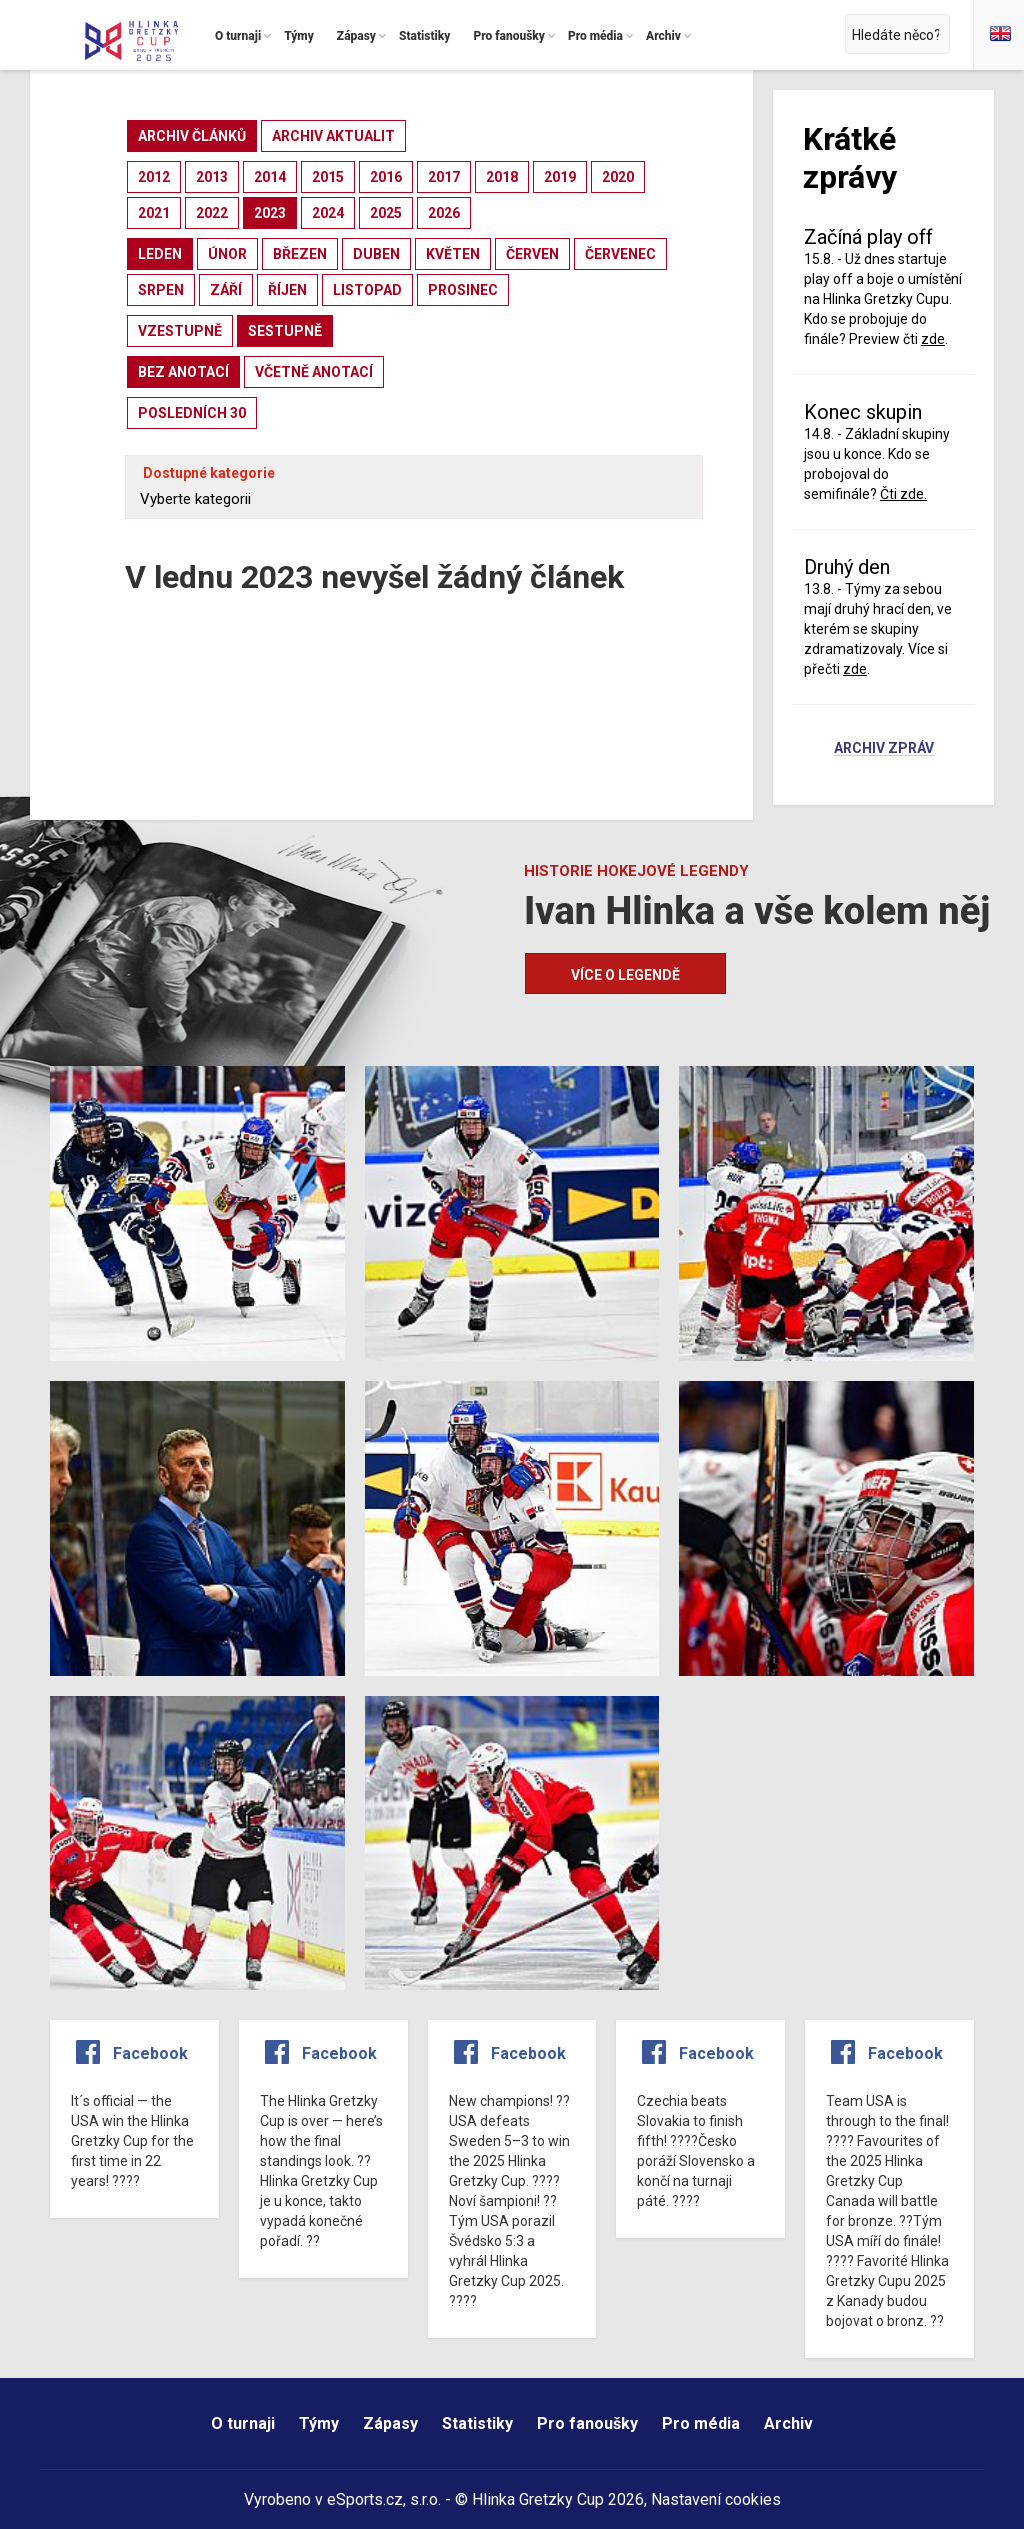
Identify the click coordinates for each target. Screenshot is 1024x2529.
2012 (154, 177)
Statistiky (477, 2423)
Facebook (150, 2053)
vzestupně (180, 331)
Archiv (788, 2423)
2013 (212, 177)
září (226, 290)
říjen (287, 290)
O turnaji (243, 2423)
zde (933, 339)
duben (376, 254)
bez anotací (183, 372)
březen (300, 254)
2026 (444, 213)
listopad (367, 290)
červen (532, 254)
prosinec (463, 290)
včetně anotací (314, 372)
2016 (386, 177)
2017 (444, 177)
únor (227, 254)
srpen (161, 290)
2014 (270, 177)
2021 (154, 213)
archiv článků (192, 136)
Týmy (319, 2423)
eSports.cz (365, 2499)
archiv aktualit (333, 136)
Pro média (701, 2423)
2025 (386, 213)
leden (160, 254)
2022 (212, 213)
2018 (502, 177)
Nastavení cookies (716, 2499)
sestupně (285, 331)
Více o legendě (625, 975)
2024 (328, 213)
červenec (620, 254)
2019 (560, 177)
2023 (270, 213)
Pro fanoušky (587, 2423)
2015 (328, 177)
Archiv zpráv (884, 749)
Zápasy (390, 2423)
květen (453, 254)
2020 (618, 177)
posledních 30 (192, 413)
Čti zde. (903, 494)
